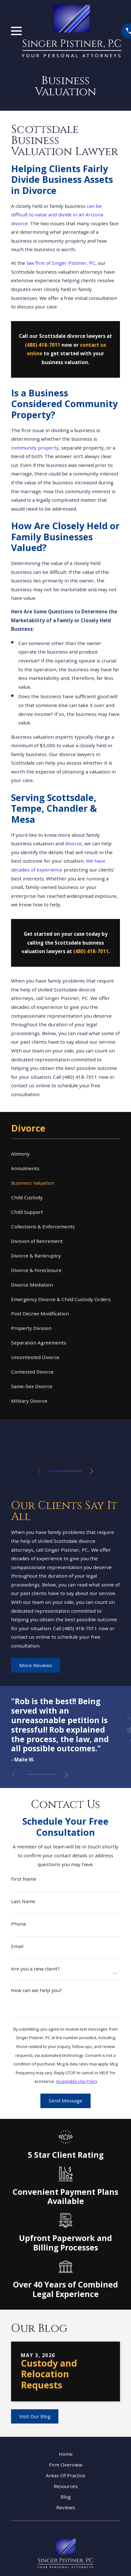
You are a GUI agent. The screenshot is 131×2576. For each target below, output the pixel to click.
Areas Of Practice (65, 2475)
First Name (23, 1879)
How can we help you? (36, 1990)
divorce (73, 843)
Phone (18, 1923)
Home (66, 2454)
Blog (66, 2496)
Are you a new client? (35, 1968)
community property (35, 447)
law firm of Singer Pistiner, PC (61, 263)
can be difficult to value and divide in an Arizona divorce (57, 215)
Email (17, 1946)
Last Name (23, 1901)
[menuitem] (65, 1154)
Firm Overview (65, 2464)
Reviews (65, 2507)
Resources (66, 2486)
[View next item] (91, 1471)
